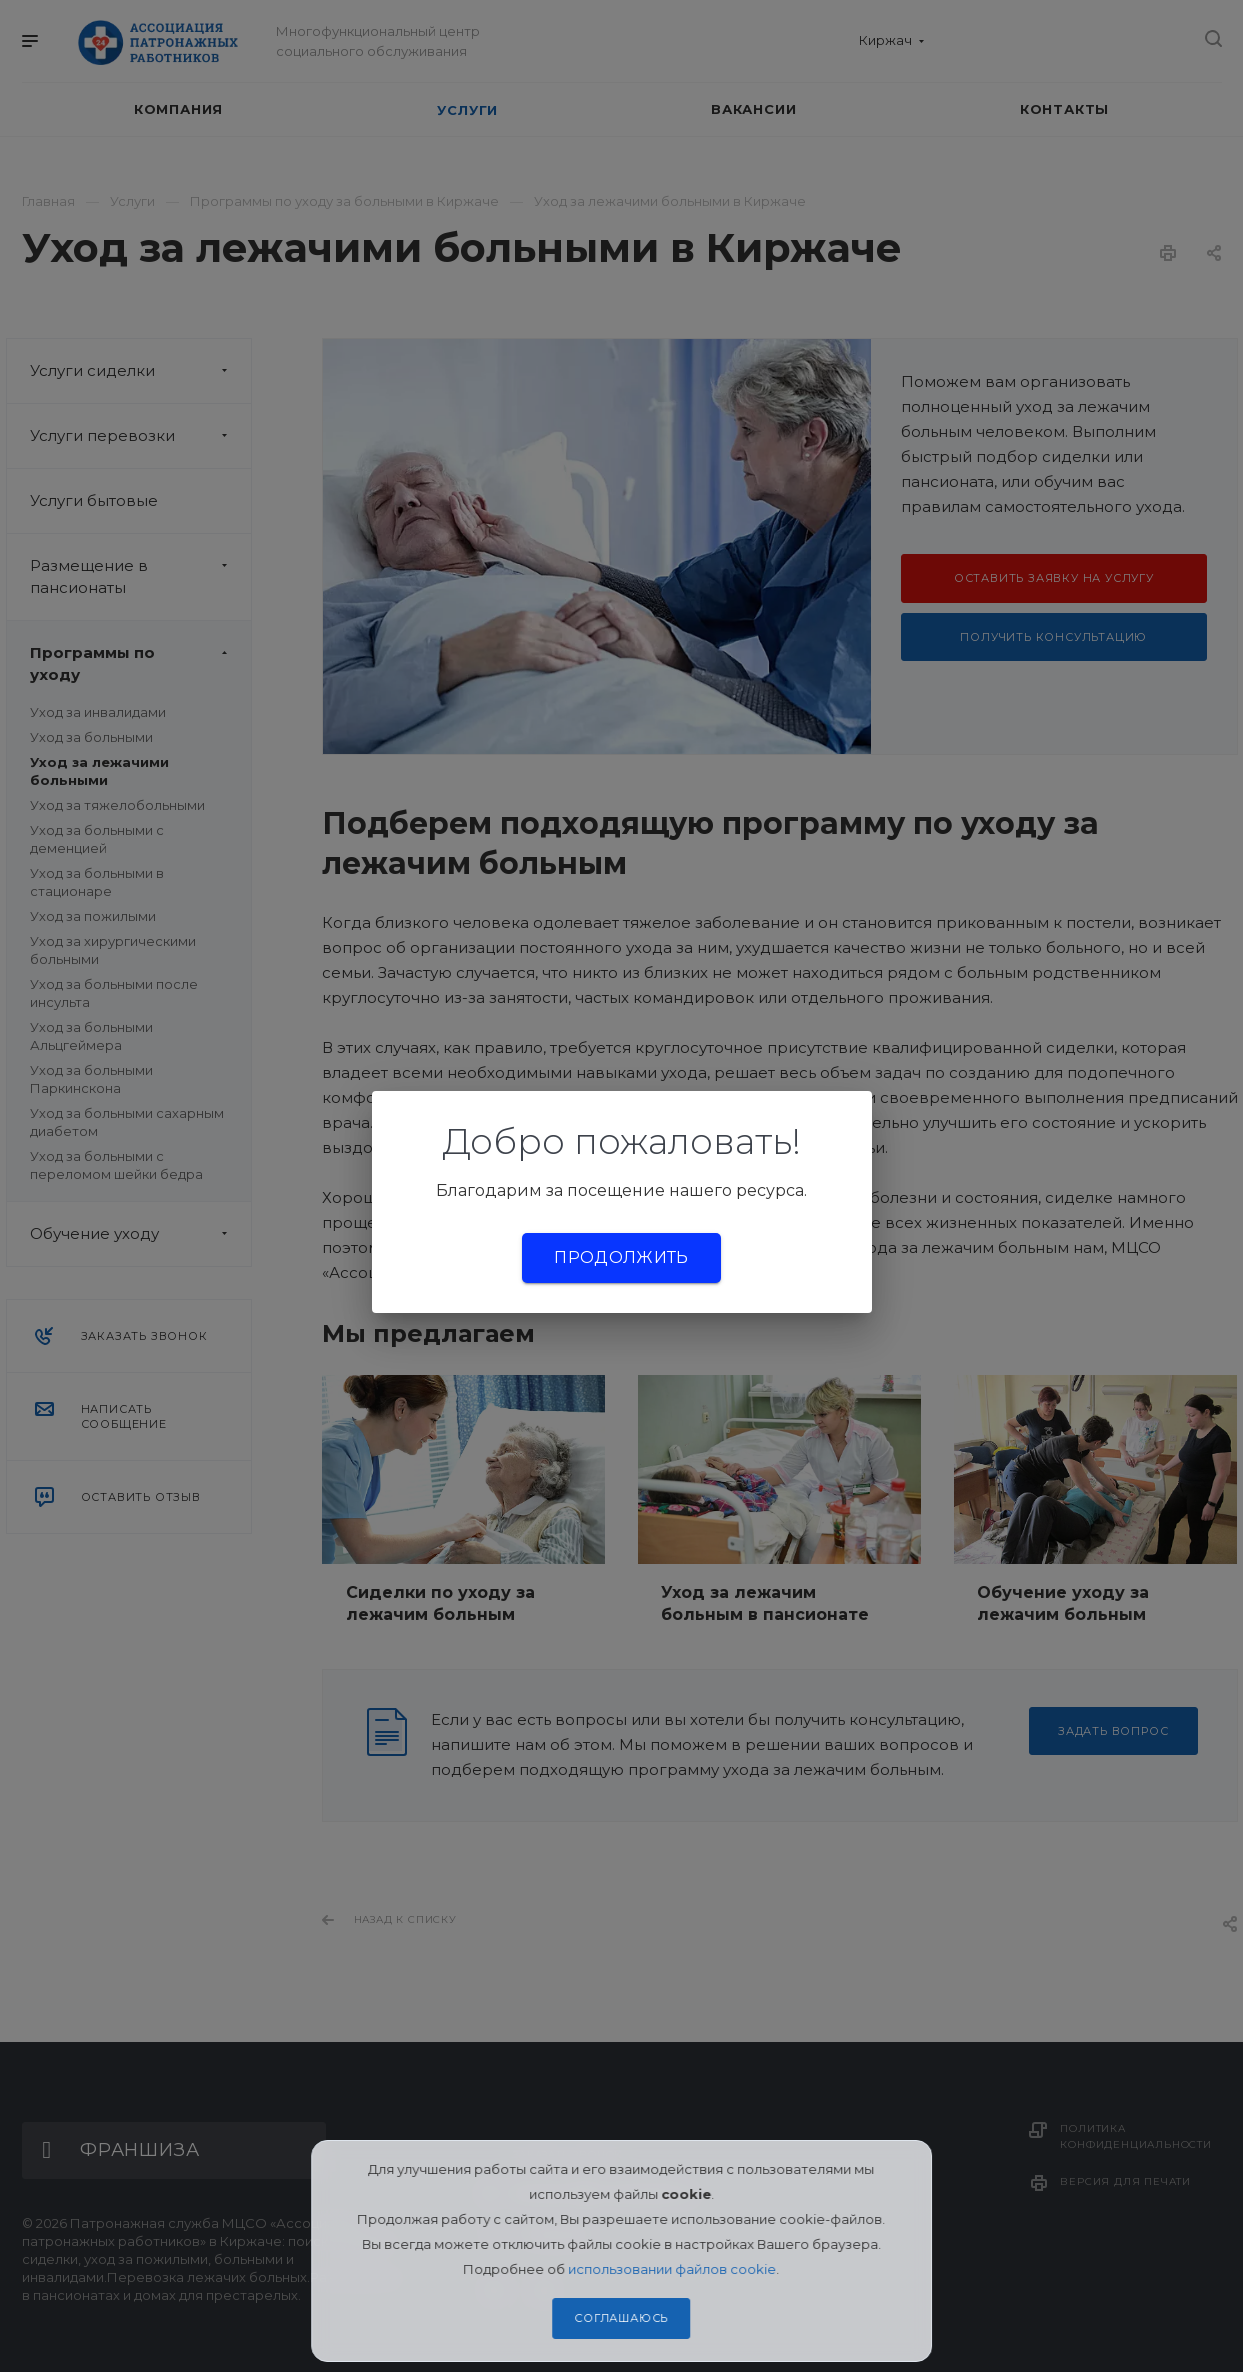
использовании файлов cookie (673, 2269)
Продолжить (621, 1257)
